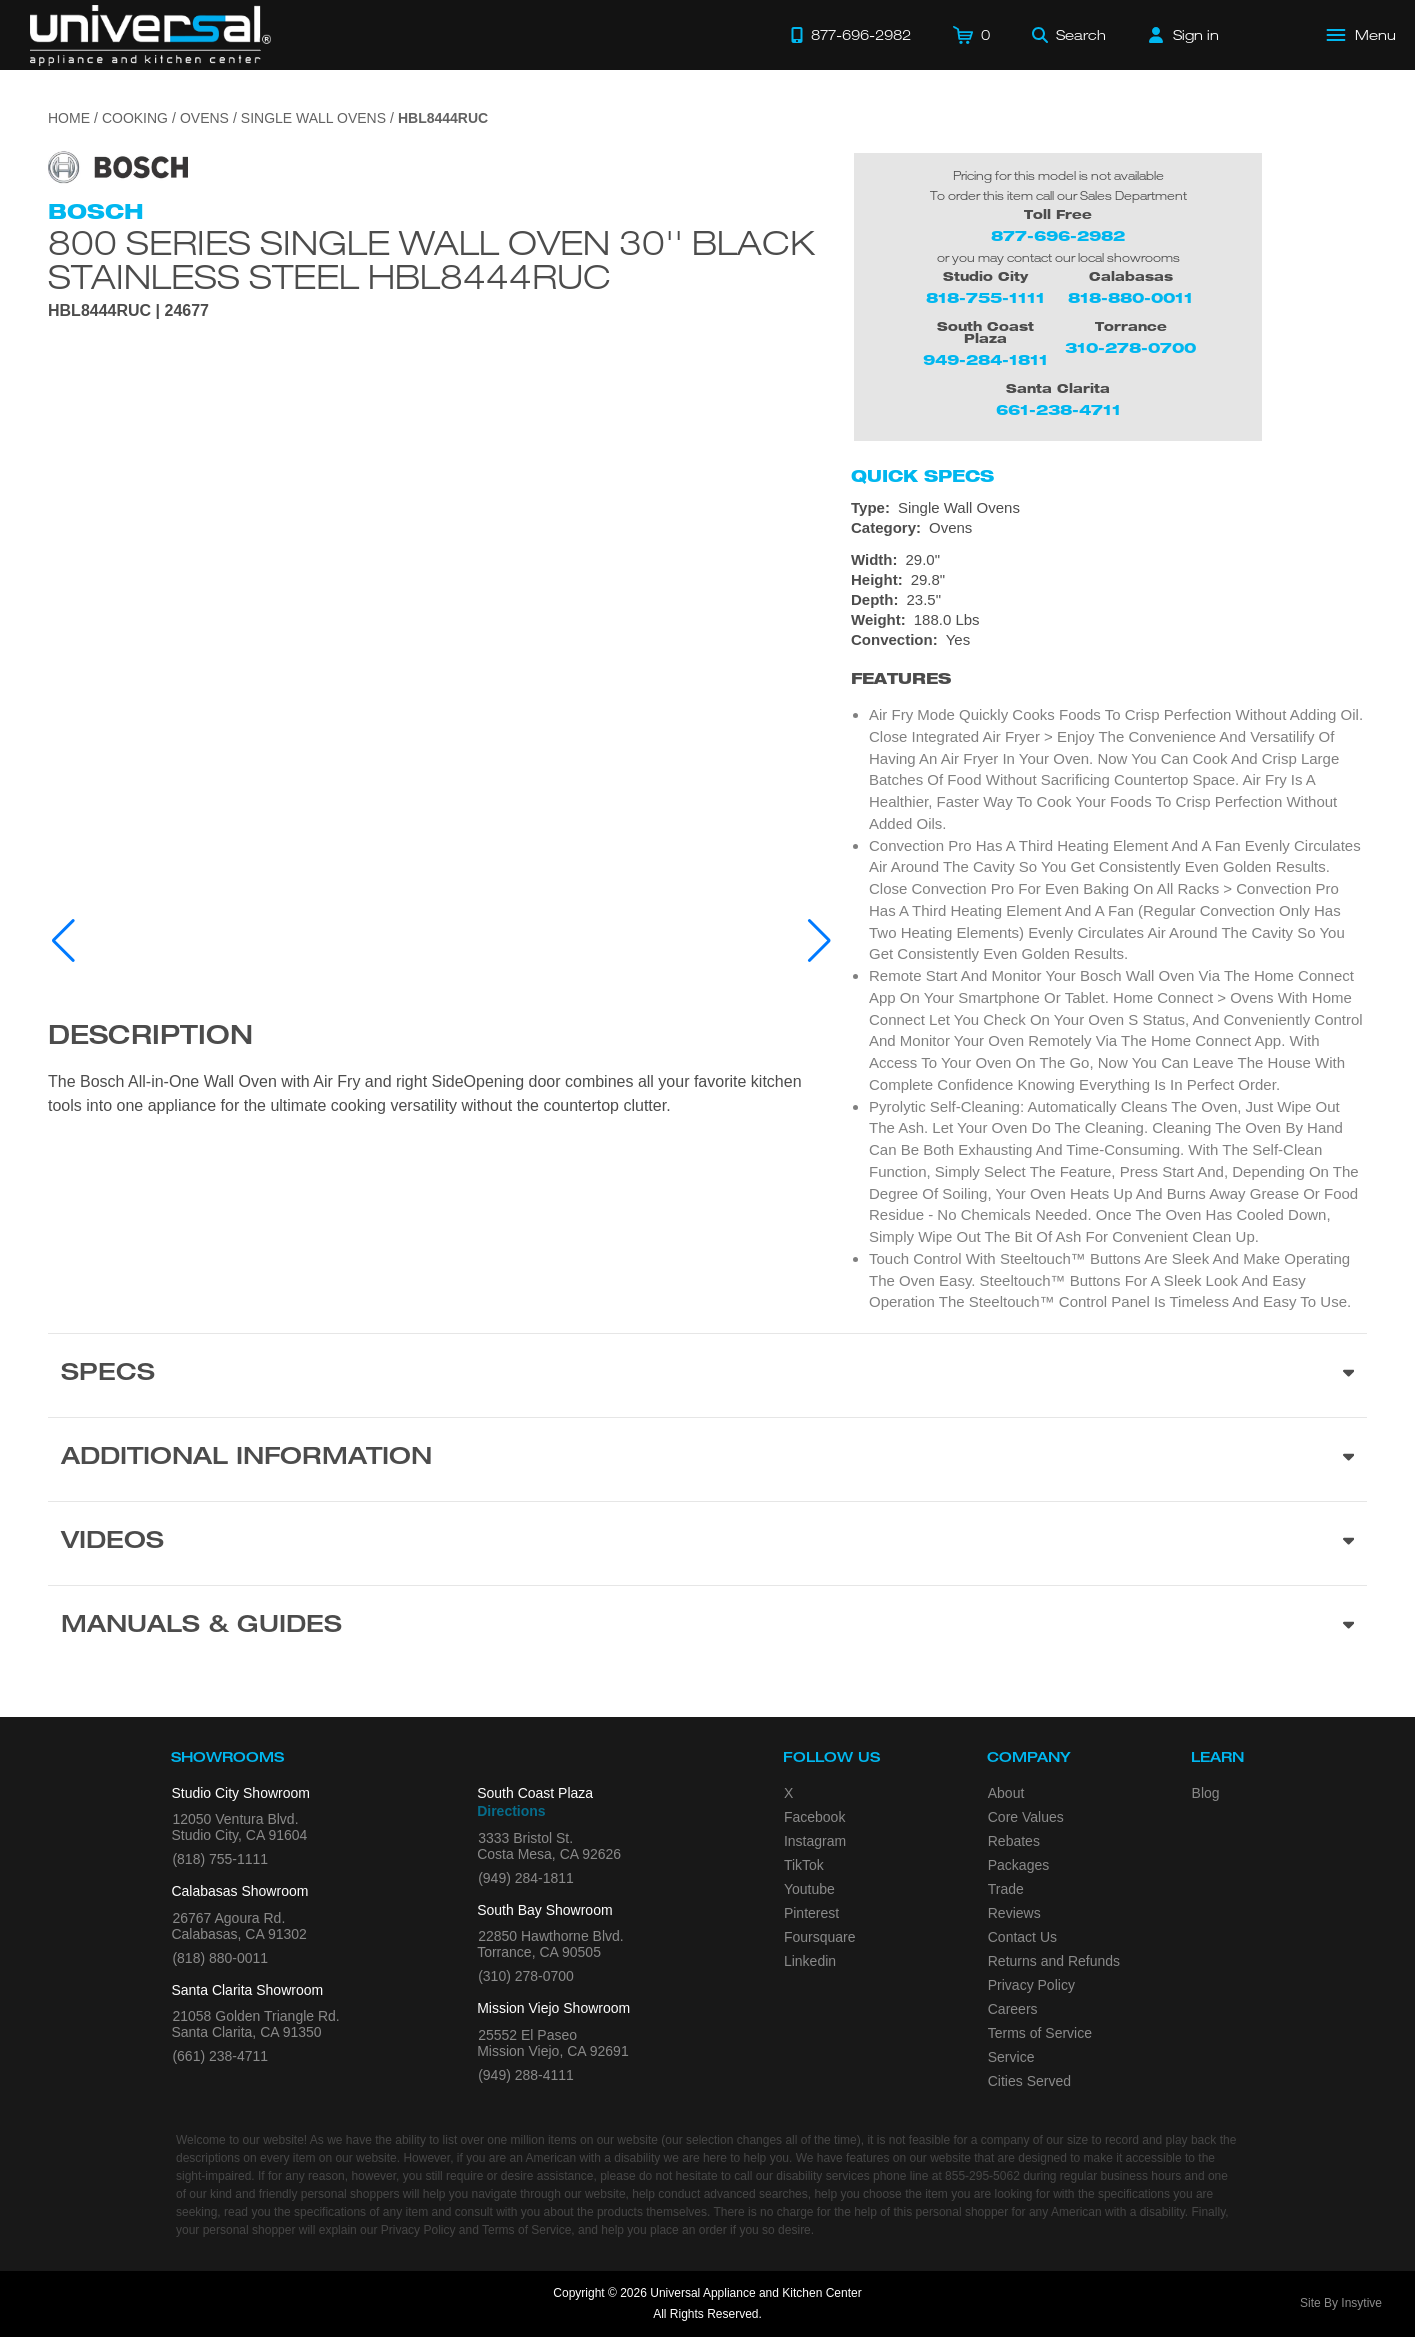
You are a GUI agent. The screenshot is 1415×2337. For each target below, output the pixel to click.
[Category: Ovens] (1109, 528)
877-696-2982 (1058, 235)
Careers (1013, 2009)
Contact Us (1022, 1937)
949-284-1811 (985, 359)
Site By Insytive (1341, 2303)
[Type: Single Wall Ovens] (1109, 508)
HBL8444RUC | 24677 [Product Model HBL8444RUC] (128, 311)
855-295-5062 (982, 2176)
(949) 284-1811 (526, 1878)
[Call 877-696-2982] (851, 35)
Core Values (1026, 1817)
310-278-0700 (1130, 347)
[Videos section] (707, 1543)
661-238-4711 (1058, 409)
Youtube (809, 1889)
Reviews (1014, 1913)
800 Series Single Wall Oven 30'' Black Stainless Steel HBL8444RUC (431, 259)
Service (1011, 2057)
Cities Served (1029, 2081)
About (1006, 1793)
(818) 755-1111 (220, 1859)
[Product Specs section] (707, 1375)
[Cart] (971, 35)
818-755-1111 (985, 297)
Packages (1018, 1865)
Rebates (1014, 1841)
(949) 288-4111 (526, 2075)
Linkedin (810, 1961)
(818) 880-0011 (220, 1958)
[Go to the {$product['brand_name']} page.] (118, 166)
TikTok (804, 1865)
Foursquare (820, 1937)
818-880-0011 (1130, 297)
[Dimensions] (1109, 590)
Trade (1006, 1889)
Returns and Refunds (1054, 1961)
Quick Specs (922, 476)
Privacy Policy (1031, 1985)
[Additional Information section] (707, 1459)
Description (150, 1038)
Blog (1206, 1793)
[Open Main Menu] (1362, 35)
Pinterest (811, 1913)
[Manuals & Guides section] (707, 1627)
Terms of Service (1040, 2033)
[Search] (1069, 35)
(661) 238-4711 (220, 2056)
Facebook (814, 1817)
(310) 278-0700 (526, 1976)
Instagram (815, 1841)
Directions (511, 1811)
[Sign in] (1184, 35)
